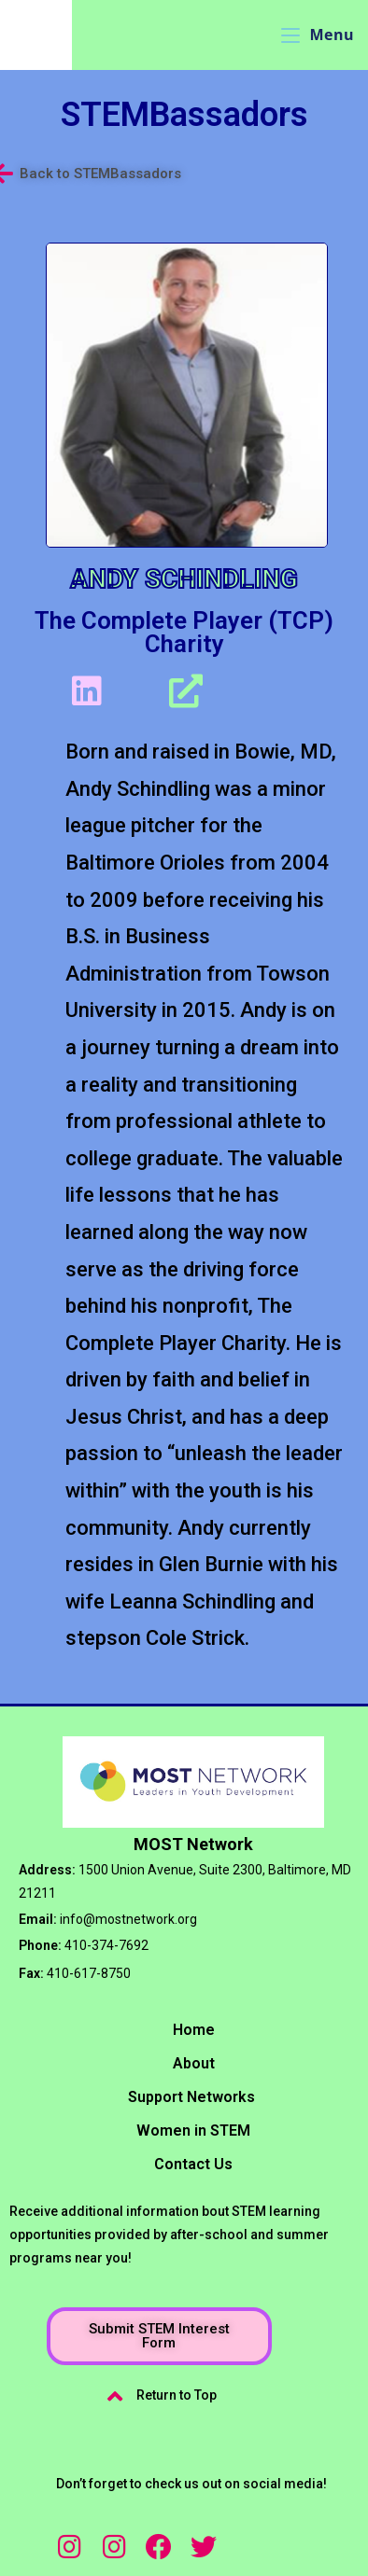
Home (194, 2030)
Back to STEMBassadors (100, 173)
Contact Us (193, 2164)
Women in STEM (193, 2130)
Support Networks (191, 2097)
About (194, 2063)
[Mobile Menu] (317, 34)
